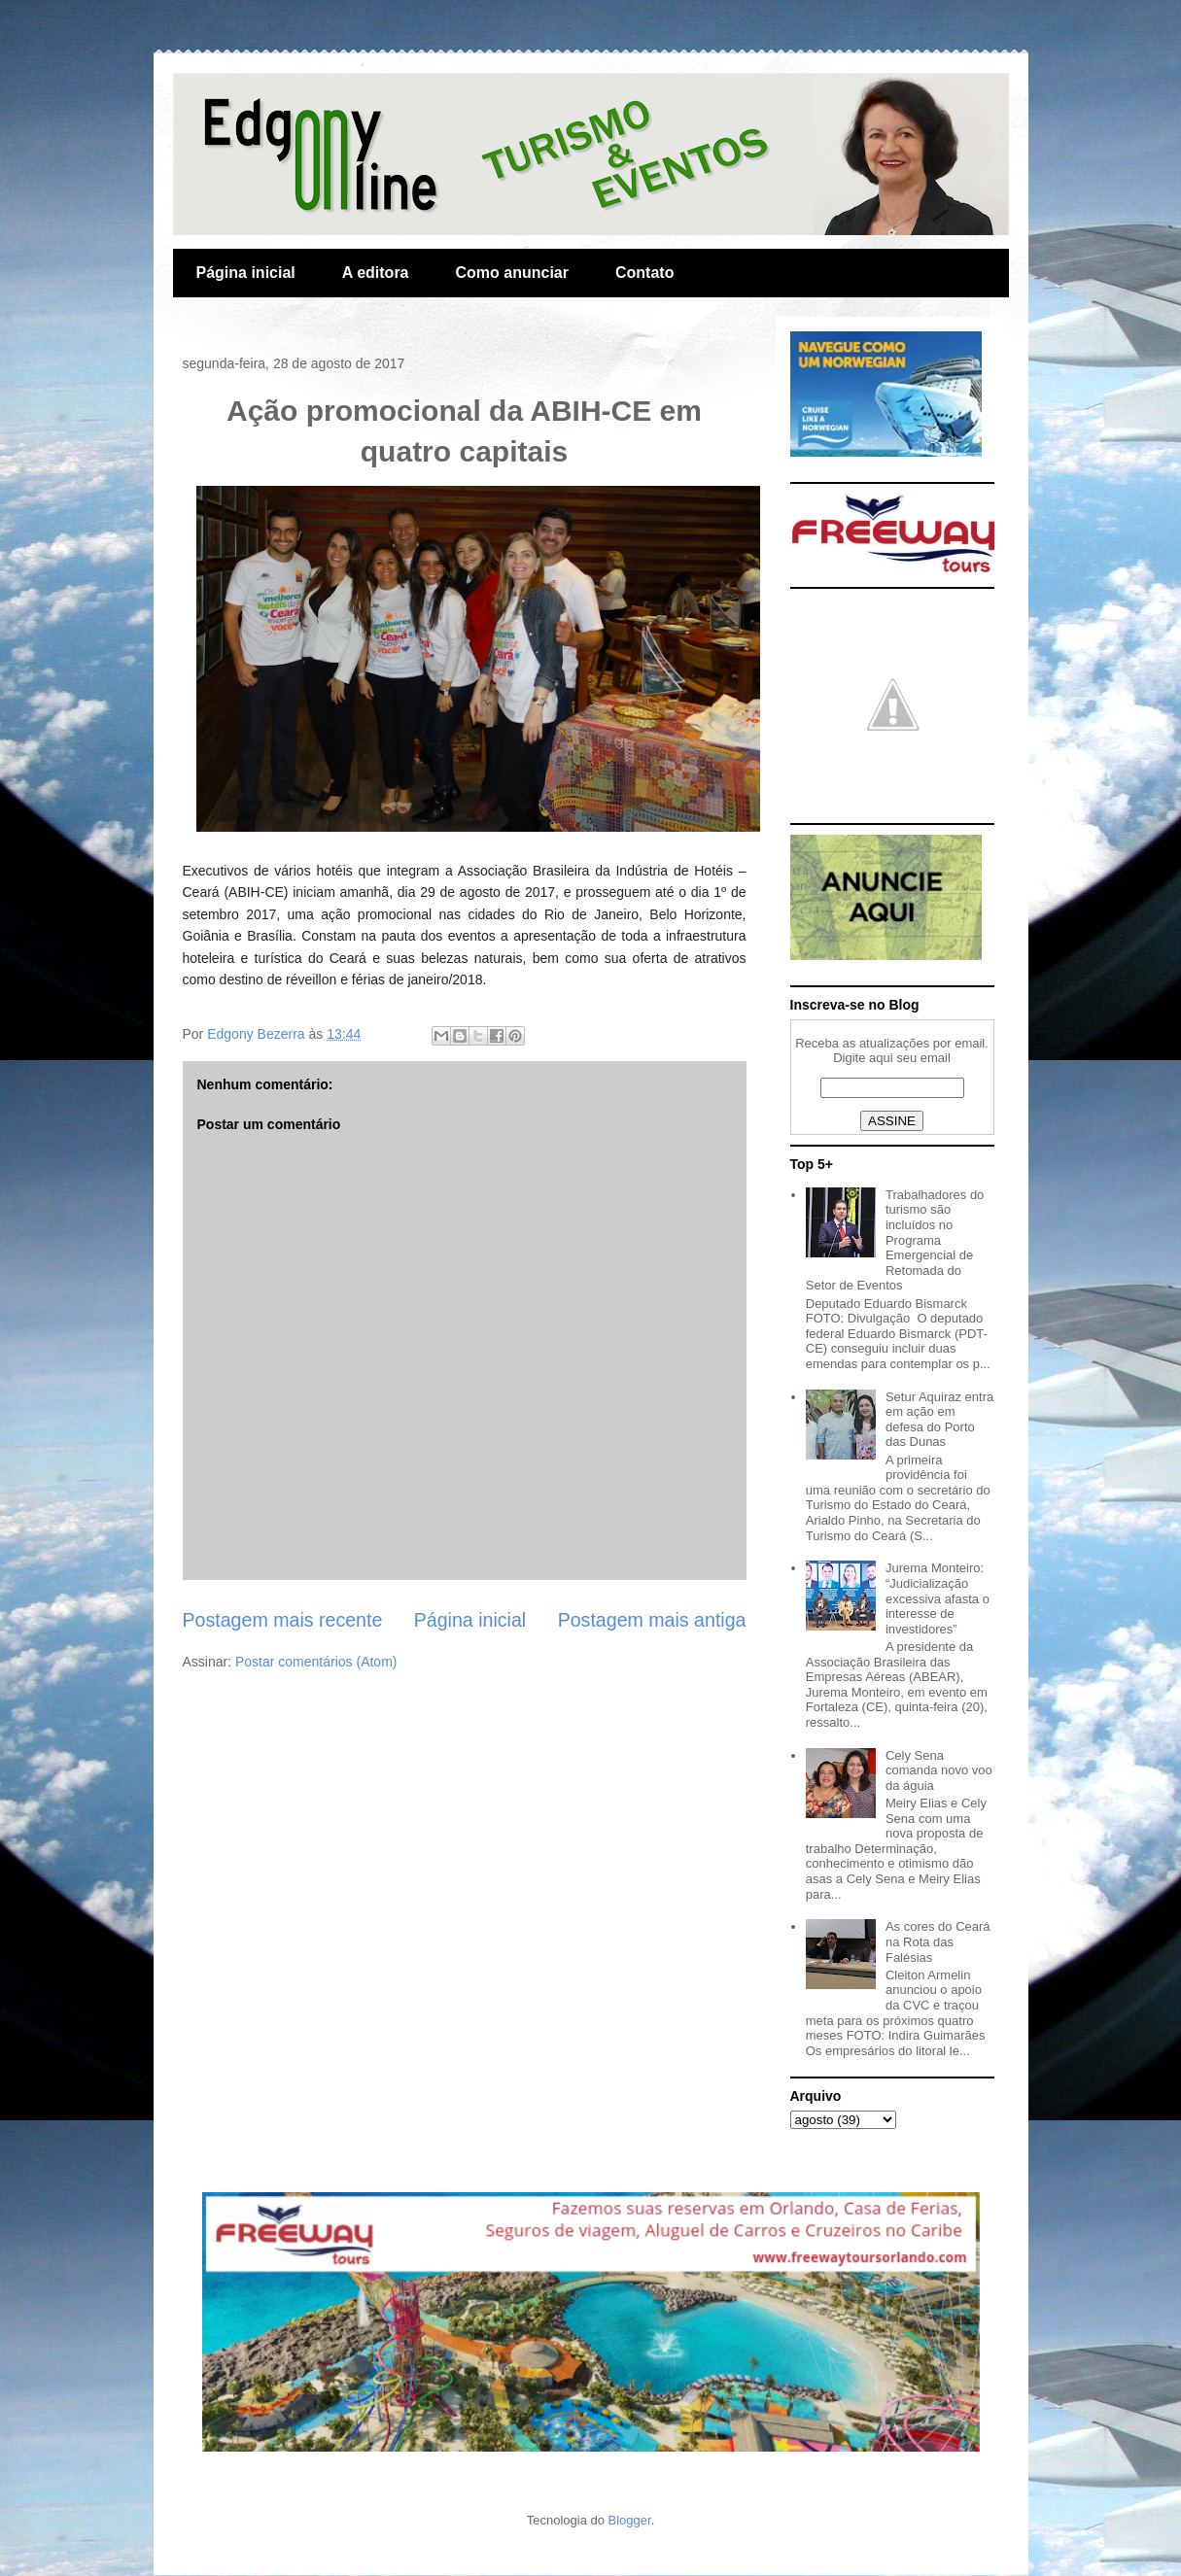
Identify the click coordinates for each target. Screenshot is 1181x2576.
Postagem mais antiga (652, 1620)
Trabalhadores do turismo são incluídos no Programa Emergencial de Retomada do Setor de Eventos (895, 1240)
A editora (375, 272)
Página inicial (245, 272)
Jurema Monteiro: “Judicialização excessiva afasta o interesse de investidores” (938, 1598)
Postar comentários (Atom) (316, 1661)
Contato (644, 272)
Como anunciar (512, 272)
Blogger (629, 2520)
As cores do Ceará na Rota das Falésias (938, 1941)
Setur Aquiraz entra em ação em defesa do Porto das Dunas (939, 1420)
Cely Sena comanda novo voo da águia (939, 1770)
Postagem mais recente (283, 1620)
